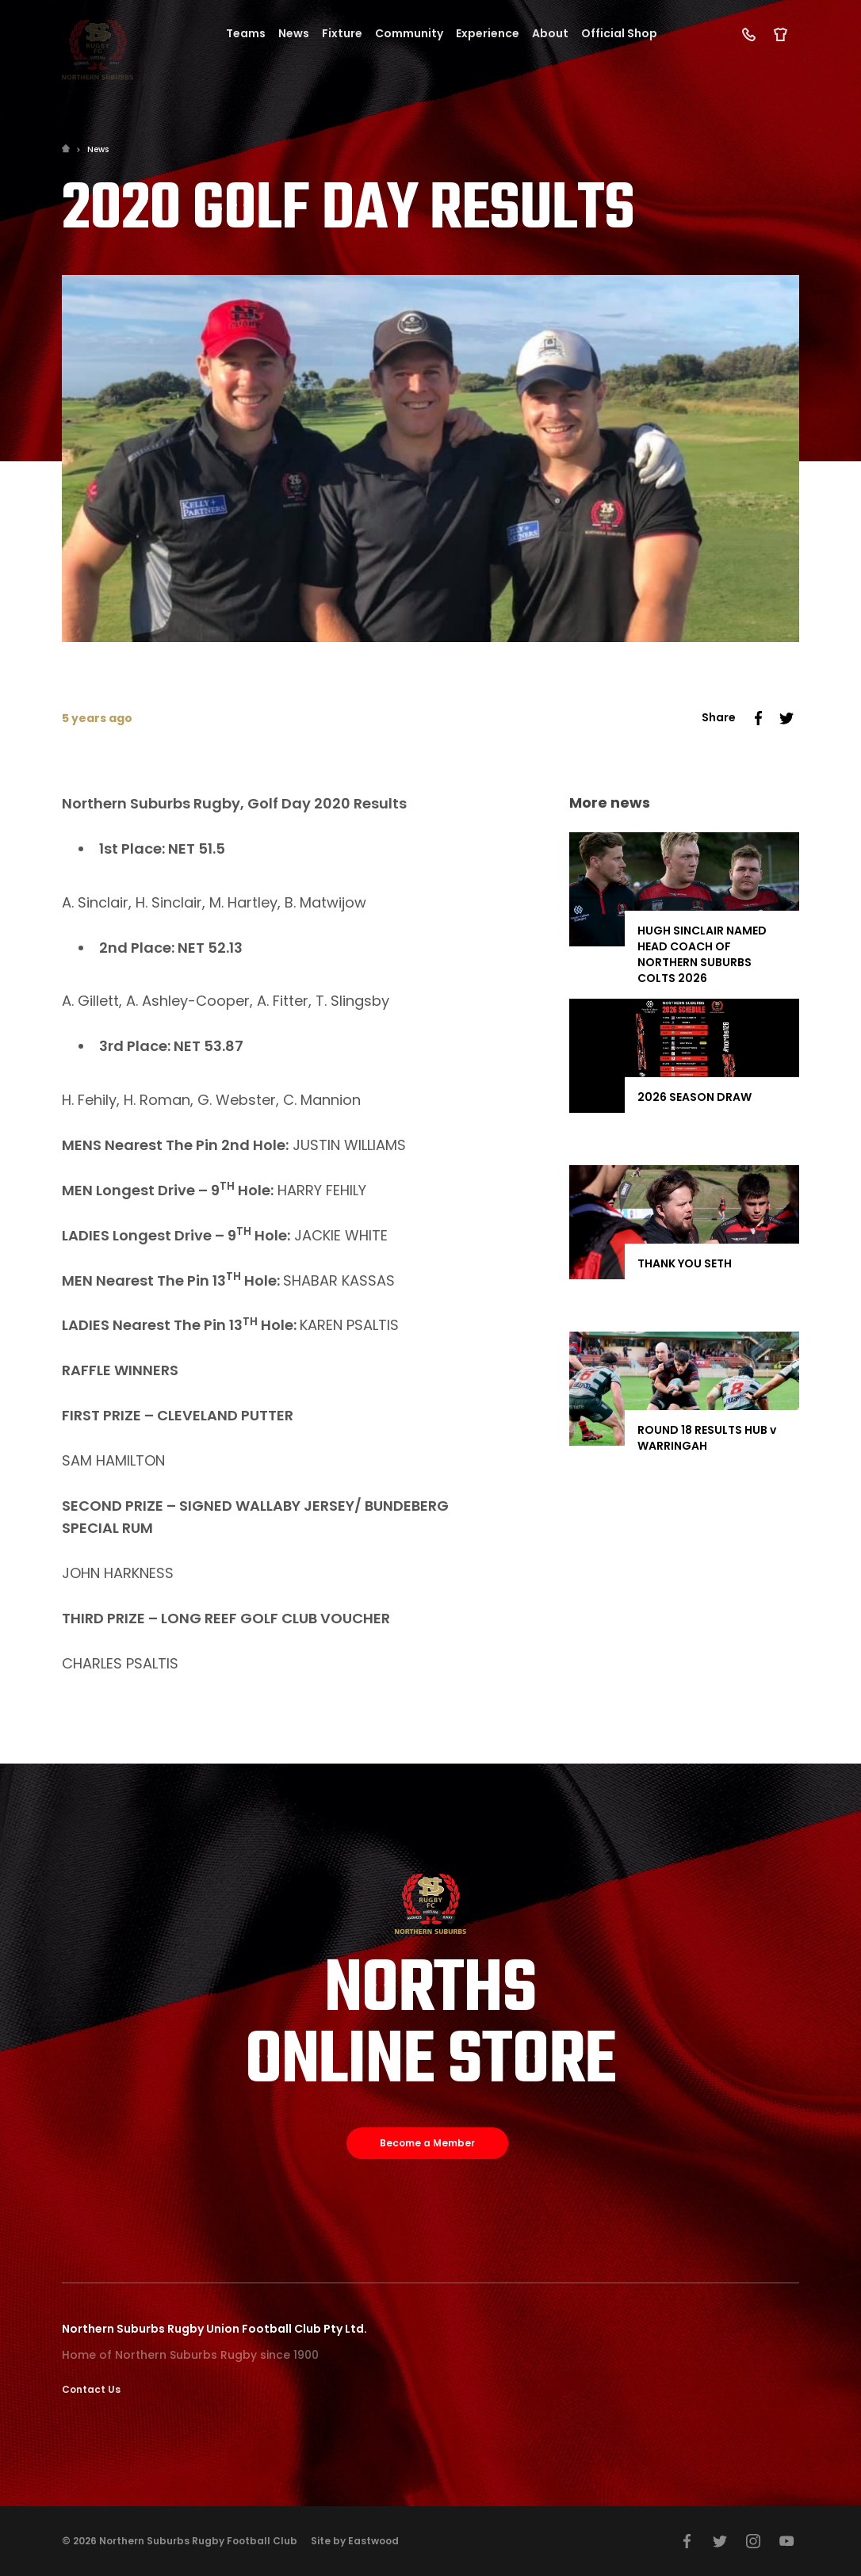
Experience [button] (487, 33)
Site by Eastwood (355, 2540)
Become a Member (427, 2143)
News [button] (293, 33)
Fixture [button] (342, 33)
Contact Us (91, 2389)
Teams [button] (246, 33)
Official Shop (619, 33)
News (98, 149)
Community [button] (409, 33)
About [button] (550, 33)
